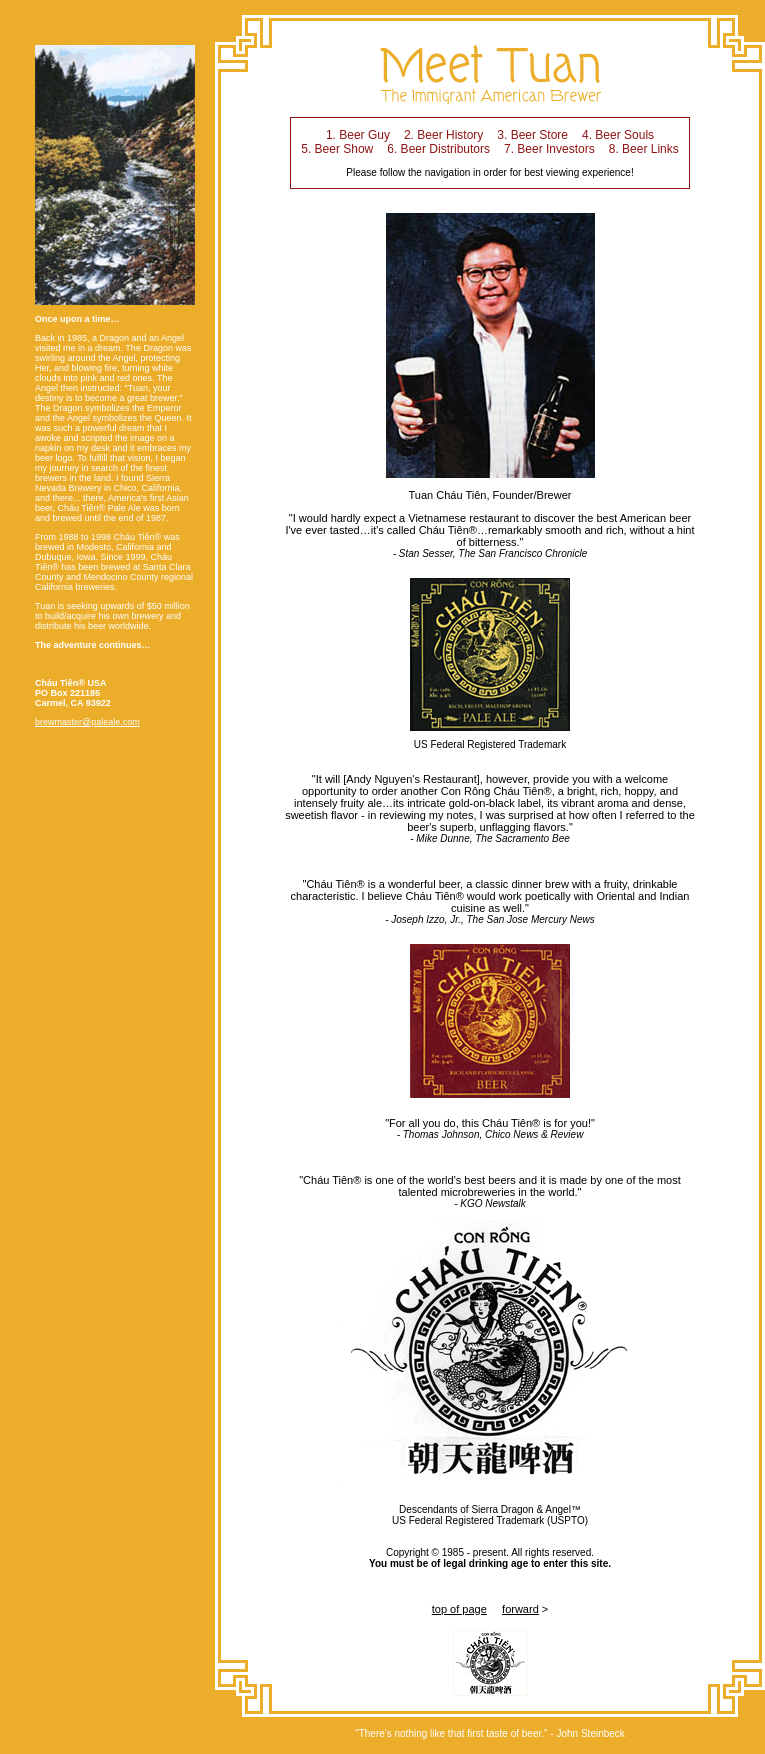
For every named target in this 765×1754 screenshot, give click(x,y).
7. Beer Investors (549, 149)
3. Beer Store (532, 135)
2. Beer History (443, 135)
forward (520, 1609)
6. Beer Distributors (438, 149)
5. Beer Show (337, 149)
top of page (459, 1609)
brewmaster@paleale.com (87, 722)
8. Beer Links (644, 149)
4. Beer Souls (618, 135)
